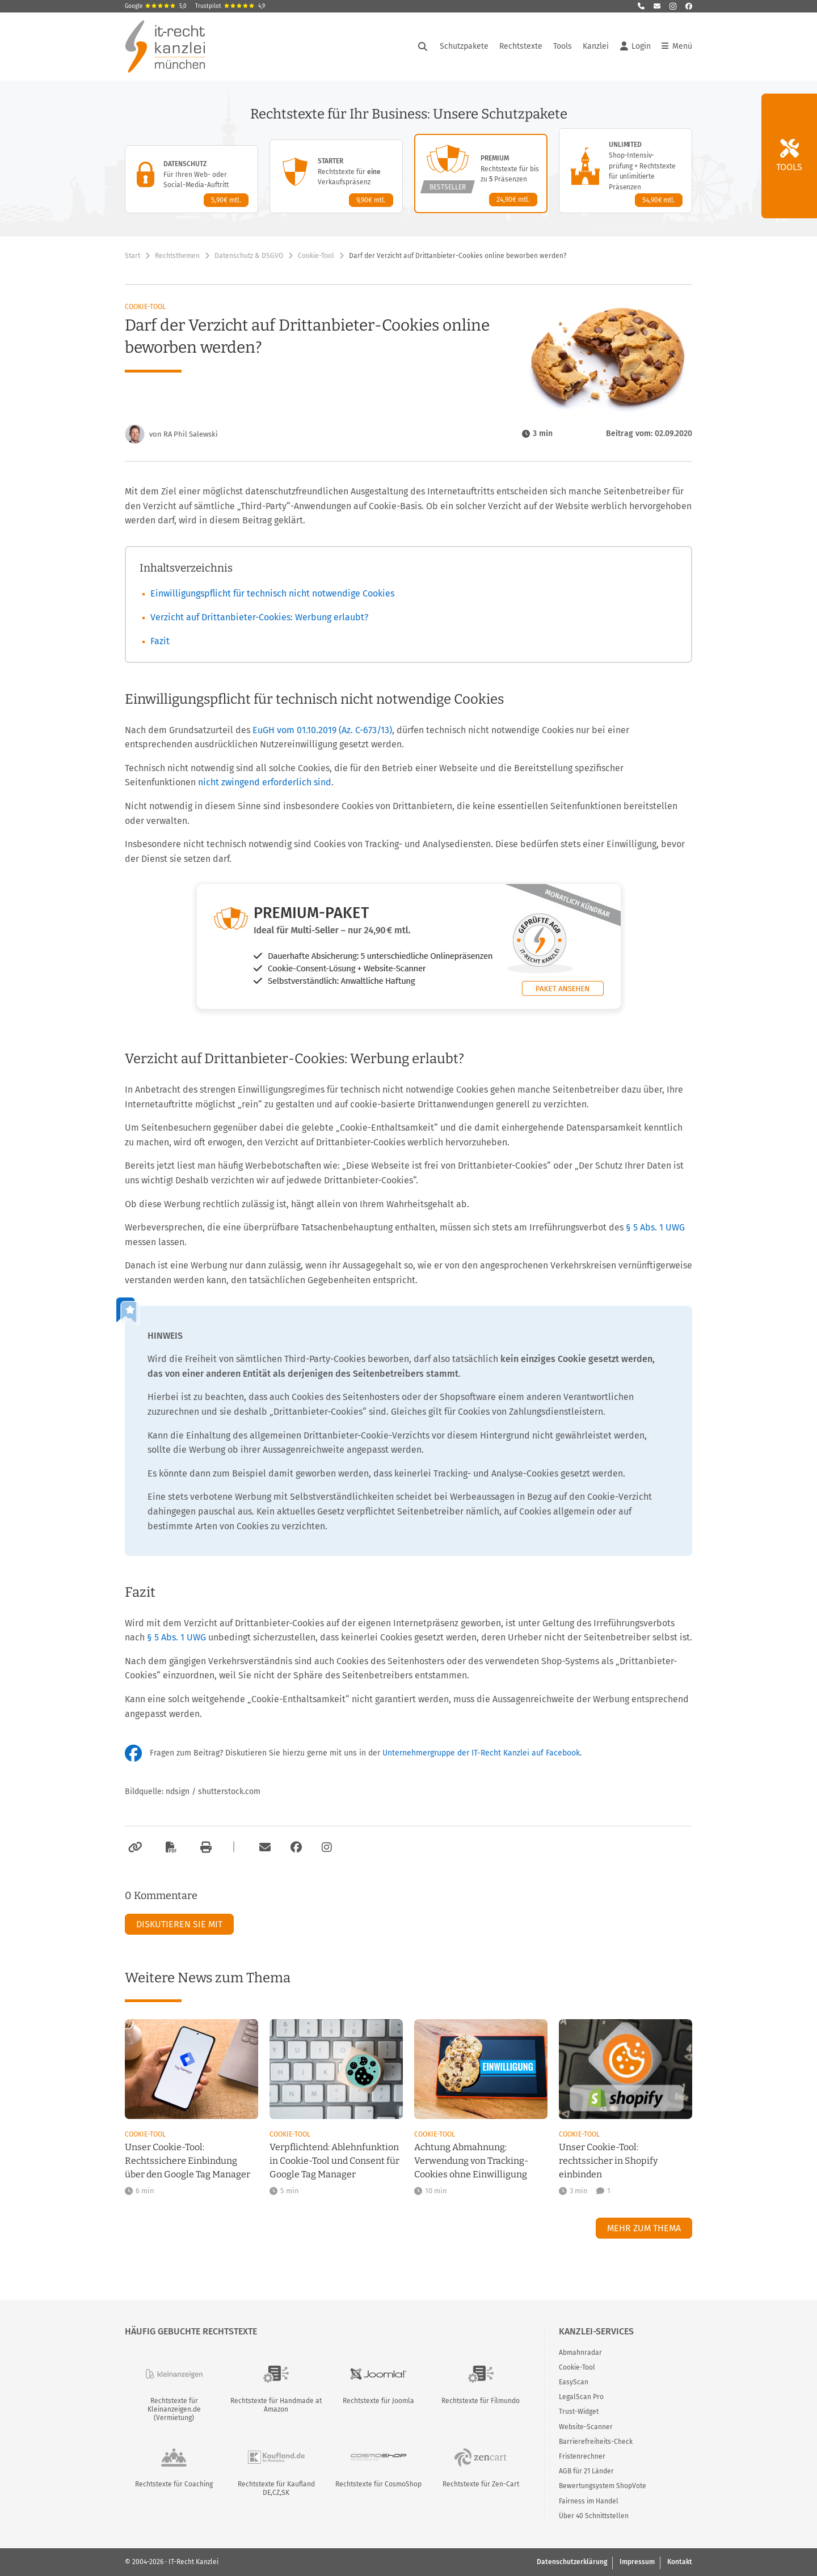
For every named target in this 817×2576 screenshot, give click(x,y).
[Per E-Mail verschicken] (263, 1847)
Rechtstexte (520, 46)
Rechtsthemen (177, 256)
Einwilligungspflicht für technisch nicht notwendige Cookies (272, 593)
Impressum (637, 2562)
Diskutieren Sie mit (179, 1924)
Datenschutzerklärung (572, 2562)
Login (635, 46)
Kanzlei (596, 46)
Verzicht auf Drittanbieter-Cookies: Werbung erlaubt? (259, 617)
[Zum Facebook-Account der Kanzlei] (296, 1847)
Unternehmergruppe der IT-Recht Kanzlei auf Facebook (481, 1753)
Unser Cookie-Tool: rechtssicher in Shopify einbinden (608, 2161)
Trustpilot (230, 6)
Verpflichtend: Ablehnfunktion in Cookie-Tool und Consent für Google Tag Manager (334, 2161)
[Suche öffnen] (423, 46)
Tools (562, 46)
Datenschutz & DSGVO (248, 256)
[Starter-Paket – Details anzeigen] (336, 176)
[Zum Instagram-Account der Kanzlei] (327, 1847)
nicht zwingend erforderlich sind (264, 782)
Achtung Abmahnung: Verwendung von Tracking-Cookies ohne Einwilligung (471, 2161)
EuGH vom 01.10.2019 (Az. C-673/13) (322, 730)
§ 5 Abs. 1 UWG (655, 1227)
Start (132, 256)
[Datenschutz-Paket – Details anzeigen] (191, 179)
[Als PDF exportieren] (169, 1847)
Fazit (160, 641)
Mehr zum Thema (644, 2228)
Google (156, 6)
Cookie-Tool (316, 256)
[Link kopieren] (133, 1847)
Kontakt (679, 2562)
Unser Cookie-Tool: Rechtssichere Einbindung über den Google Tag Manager (187, 2161)
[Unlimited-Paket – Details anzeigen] (625, 171)
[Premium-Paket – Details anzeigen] (480, 173)
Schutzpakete (464, 46)
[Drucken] (204, 1847)
